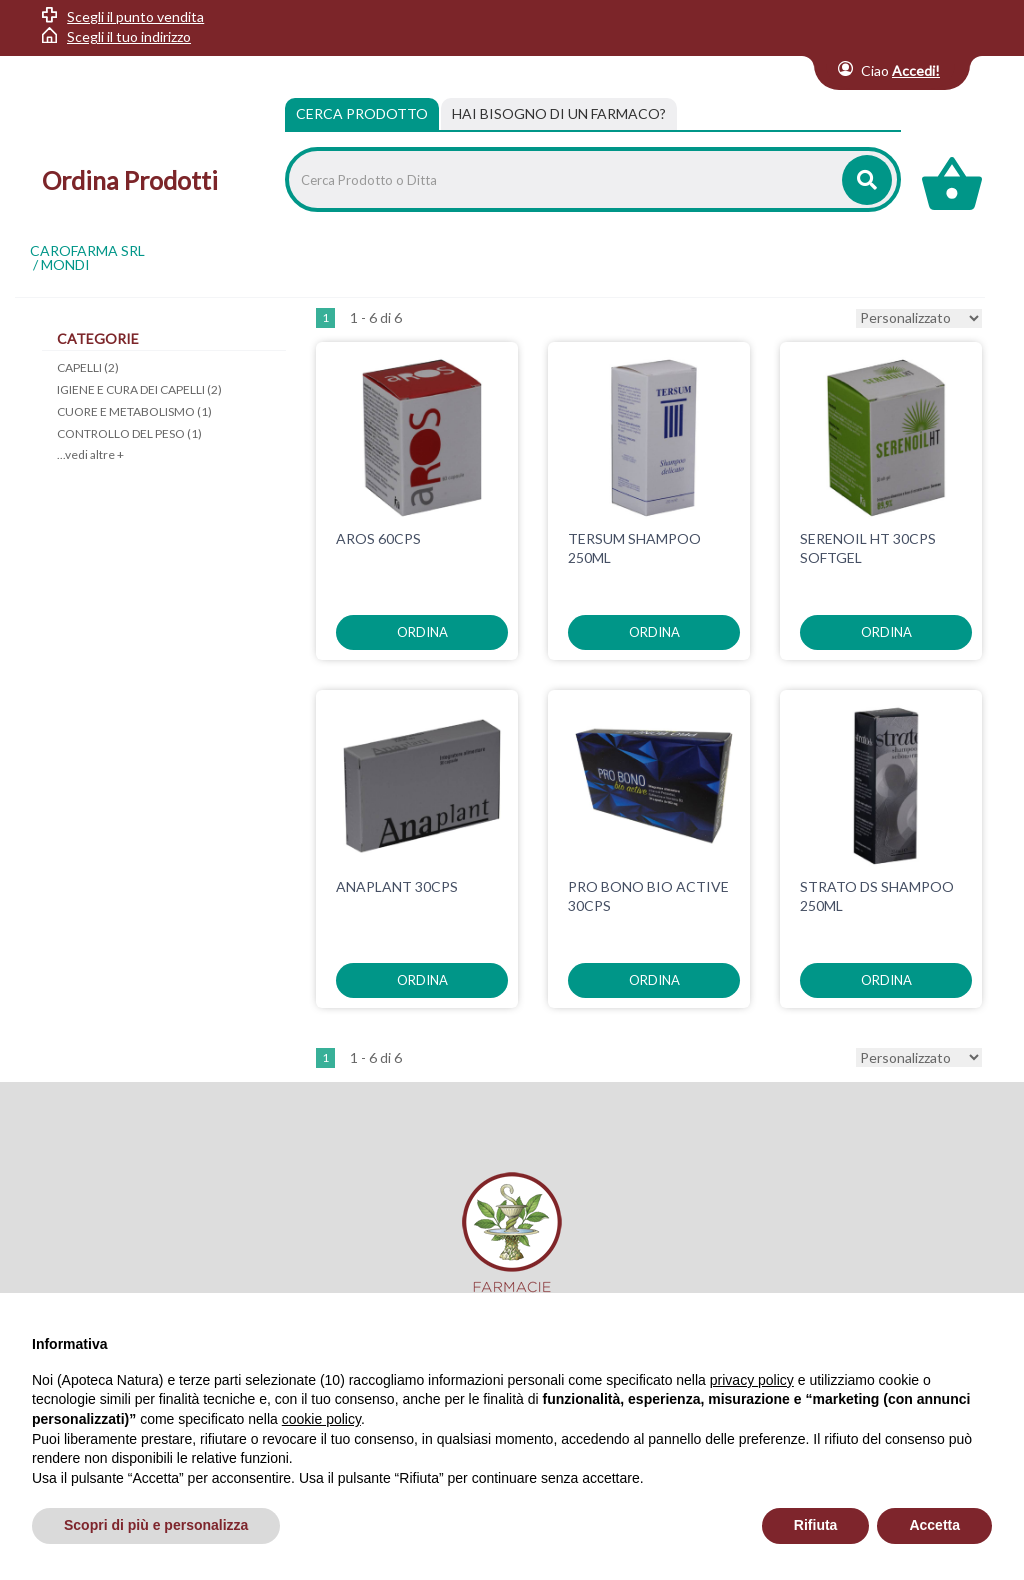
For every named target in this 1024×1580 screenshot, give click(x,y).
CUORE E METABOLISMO (134, 411)
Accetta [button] (934, 1525)
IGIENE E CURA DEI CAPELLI (139, 389)
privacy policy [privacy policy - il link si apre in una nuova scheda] (752, 1380)
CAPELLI (88, 367)
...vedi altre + (90, 454)
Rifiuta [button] (816, 1525)
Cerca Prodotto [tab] (362, 113)
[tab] (559, 114)
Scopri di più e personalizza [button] (156, 1525)
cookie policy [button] (321, 1419)
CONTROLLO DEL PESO (129, 433)
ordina (422, 632)
